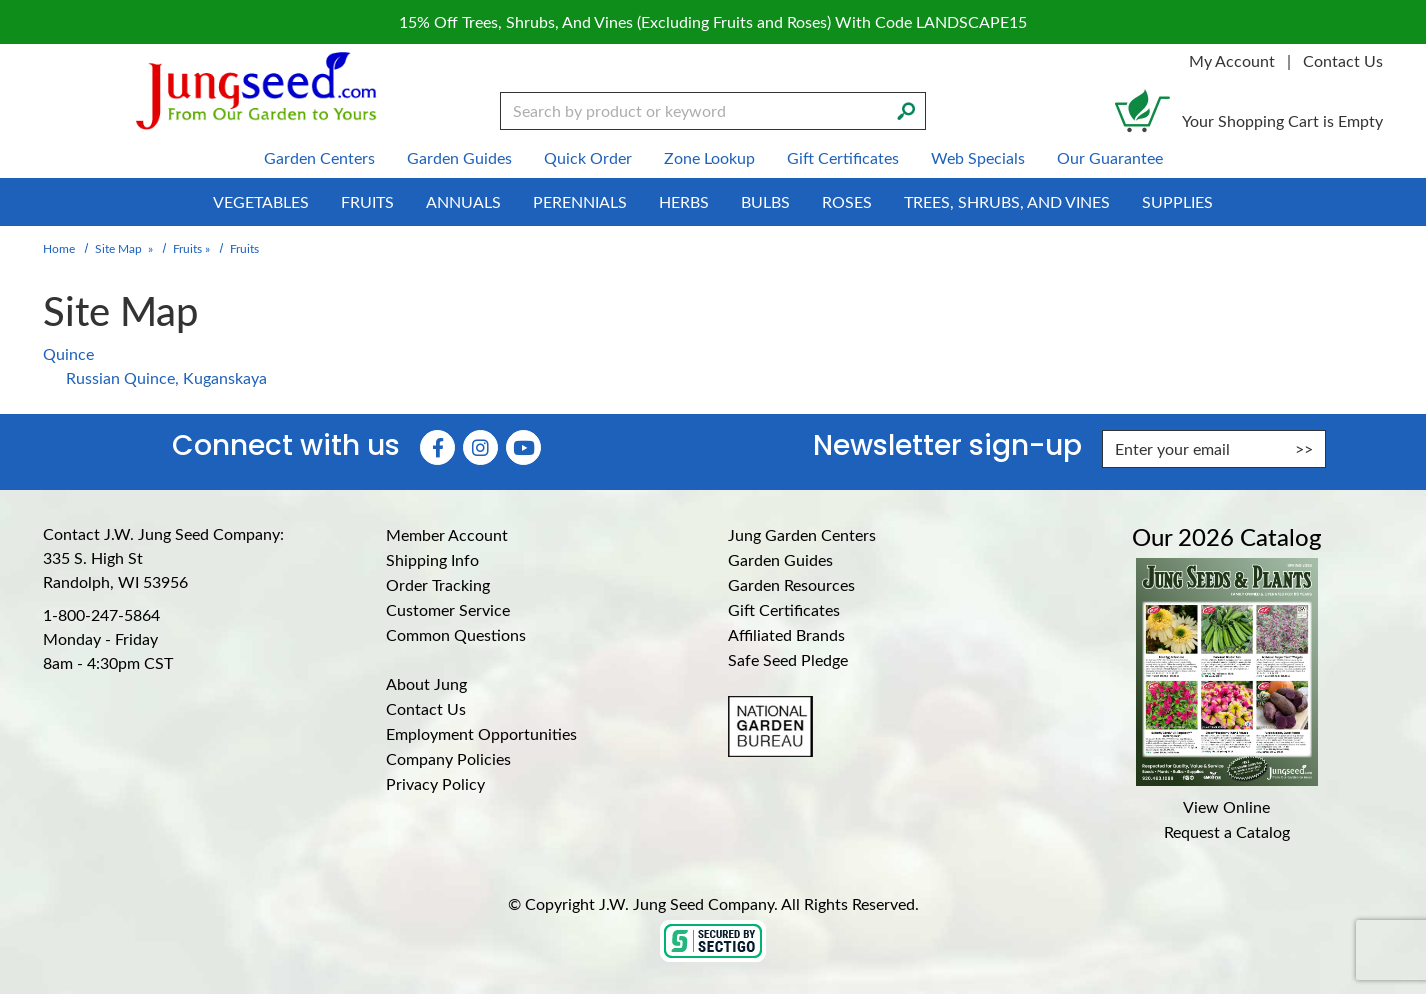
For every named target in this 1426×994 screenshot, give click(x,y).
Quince (68, 353)
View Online (1226, 806)
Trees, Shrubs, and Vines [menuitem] (1007, 201)
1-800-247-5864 (101, 614)
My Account (1232, 60)
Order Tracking (438, 584)
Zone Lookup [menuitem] (709, 157)
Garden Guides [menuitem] (459, 157)
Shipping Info (432, 559)
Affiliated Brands (786, 634)
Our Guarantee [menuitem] (1110, 157)
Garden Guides (780, 559)
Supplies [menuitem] (1177, 201)
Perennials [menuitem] (580, 201)
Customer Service (448, 609)
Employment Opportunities (481, 733)
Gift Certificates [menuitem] (843, 157)
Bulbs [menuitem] (765, 201)
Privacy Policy (435, 783)
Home (59, 248)
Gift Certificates (784, 609)
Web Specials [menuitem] (978, 157)
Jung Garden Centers (802, 534)
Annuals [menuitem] (463, 201)
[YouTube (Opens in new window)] (523, 447)
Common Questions (456, 634)
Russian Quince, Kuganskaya (166, 377)
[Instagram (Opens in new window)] (480, 447)
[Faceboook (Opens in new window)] (437, 447)
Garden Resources (791, 584)
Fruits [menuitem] (367, 201)
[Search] (906, 109)
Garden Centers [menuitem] (319, 157)
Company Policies (448, 758)
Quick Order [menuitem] (588, 157)
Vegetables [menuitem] (261, 201)
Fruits (187, 248)
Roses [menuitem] (847, 201)
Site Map (118, 248)
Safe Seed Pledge (788, 659)
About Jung (426, 683)
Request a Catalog (1227, 831)
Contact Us (1343, 60)
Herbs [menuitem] (684, 201)
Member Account (447, 534)
